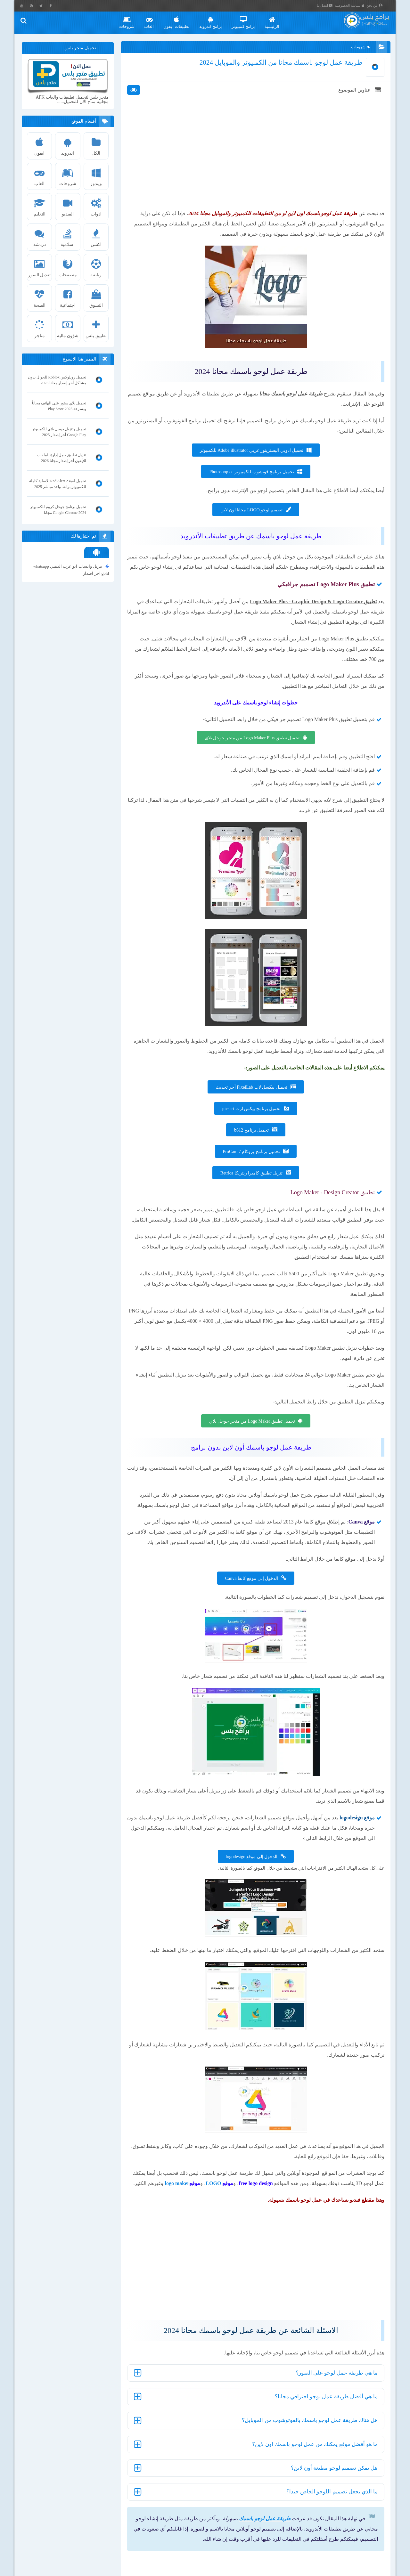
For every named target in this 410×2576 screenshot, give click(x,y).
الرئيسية (278, 20)
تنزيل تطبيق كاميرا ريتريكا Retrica (251, 1193)
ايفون (41, 144)
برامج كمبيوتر (249, 20)
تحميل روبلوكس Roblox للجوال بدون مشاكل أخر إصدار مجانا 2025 (60, 381)
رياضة (97, 266)
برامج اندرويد (216, 20)
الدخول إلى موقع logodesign (251, 1907)
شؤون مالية (69, 327)
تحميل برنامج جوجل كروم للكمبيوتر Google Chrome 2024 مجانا (59, 510)
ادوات (97, 205)
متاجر (41, 327)
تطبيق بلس (97, 327)
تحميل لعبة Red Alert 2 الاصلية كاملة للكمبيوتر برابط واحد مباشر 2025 (58, 484)
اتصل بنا (331, 5)
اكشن (97, 236)
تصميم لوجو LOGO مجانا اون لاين (251, 519)
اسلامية (69, 236)
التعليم (41, 205)
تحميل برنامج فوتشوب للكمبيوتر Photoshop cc (251, 481)
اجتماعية (69, 296)
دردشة (41, 236)
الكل (97, 144)
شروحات (132, 20)
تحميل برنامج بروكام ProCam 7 (251, 1171)
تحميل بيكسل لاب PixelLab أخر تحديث (251, 1107)
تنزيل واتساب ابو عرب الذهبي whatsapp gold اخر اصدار (72, 570)
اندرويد (69, 144)
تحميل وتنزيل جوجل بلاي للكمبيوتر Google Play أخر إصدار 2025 (60, 432)
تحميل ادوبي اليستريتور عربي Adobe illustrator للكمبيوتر (251, 460)
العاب (154, 20)
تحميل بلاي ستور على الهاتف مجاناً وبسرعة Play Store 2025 (60, 407)
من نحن (381, 5)
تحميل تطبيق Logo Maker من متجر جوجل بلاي (252, 1451)
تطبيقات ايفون (182, 20)
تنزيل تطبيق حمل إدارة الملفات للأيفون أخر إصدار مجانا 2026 (62, 458)
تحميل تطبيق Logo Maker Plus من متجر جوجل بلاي (251, 758)
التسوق (97, 296)
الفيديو (69, 205)
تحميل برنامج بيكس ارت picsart (251, 1128)
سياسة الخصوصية (356, 5)
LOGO (178, 2236)
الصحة (41, 296)
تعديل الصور (41, 266)
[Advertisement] (255, 170)
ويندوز (97, 175)
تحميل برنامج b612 (251, 1150)
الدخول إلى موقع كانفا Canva (251, 1629)
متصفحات (69, 266)
